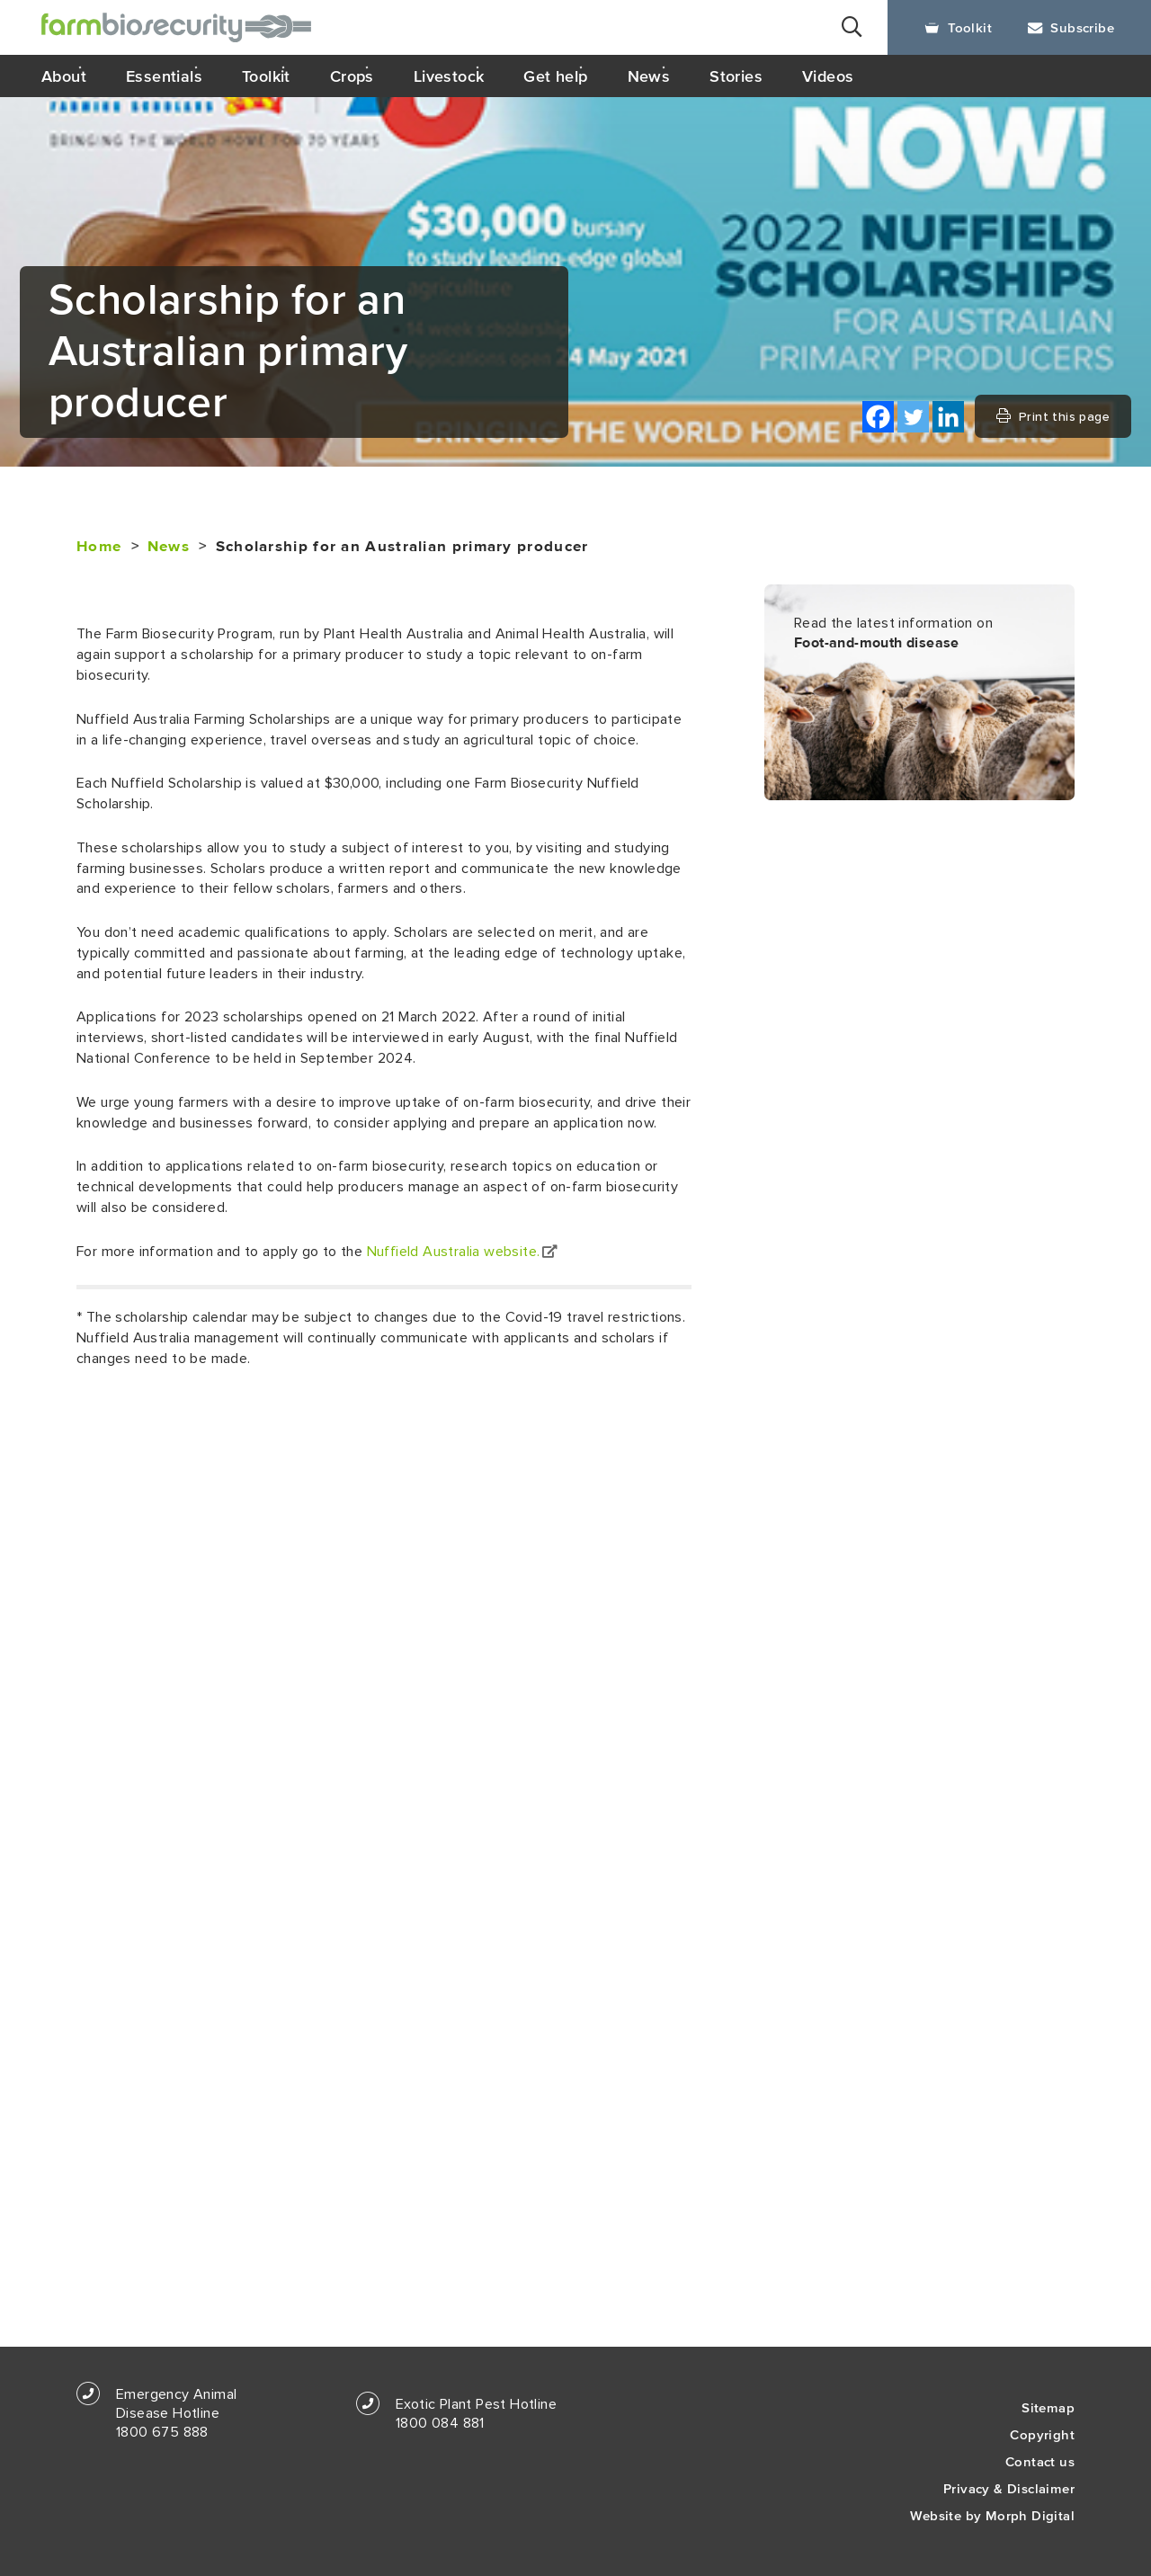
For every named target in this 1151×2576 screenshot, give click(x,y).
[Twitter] (913, 416)
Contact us (1040, 2461)
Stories (736, 76)
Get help (555, 76)
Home (98, 547)
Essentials (164, 76)
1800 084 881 (440, 2423)
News (649, 76)
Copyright (1042, 2434)
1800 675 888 (162, 2432)
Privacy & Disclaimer (1009, 2488)
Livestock (449, 76)
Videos (827, 76)
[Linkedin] (948, 416)
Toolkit (958, 27)
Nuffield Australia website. (462, 1251)
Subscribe (1071, 27)
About (63, 76)
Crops (352, 76)
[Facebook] (878, 416)
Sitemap (1048, 2407)
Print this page (1053, 416)
